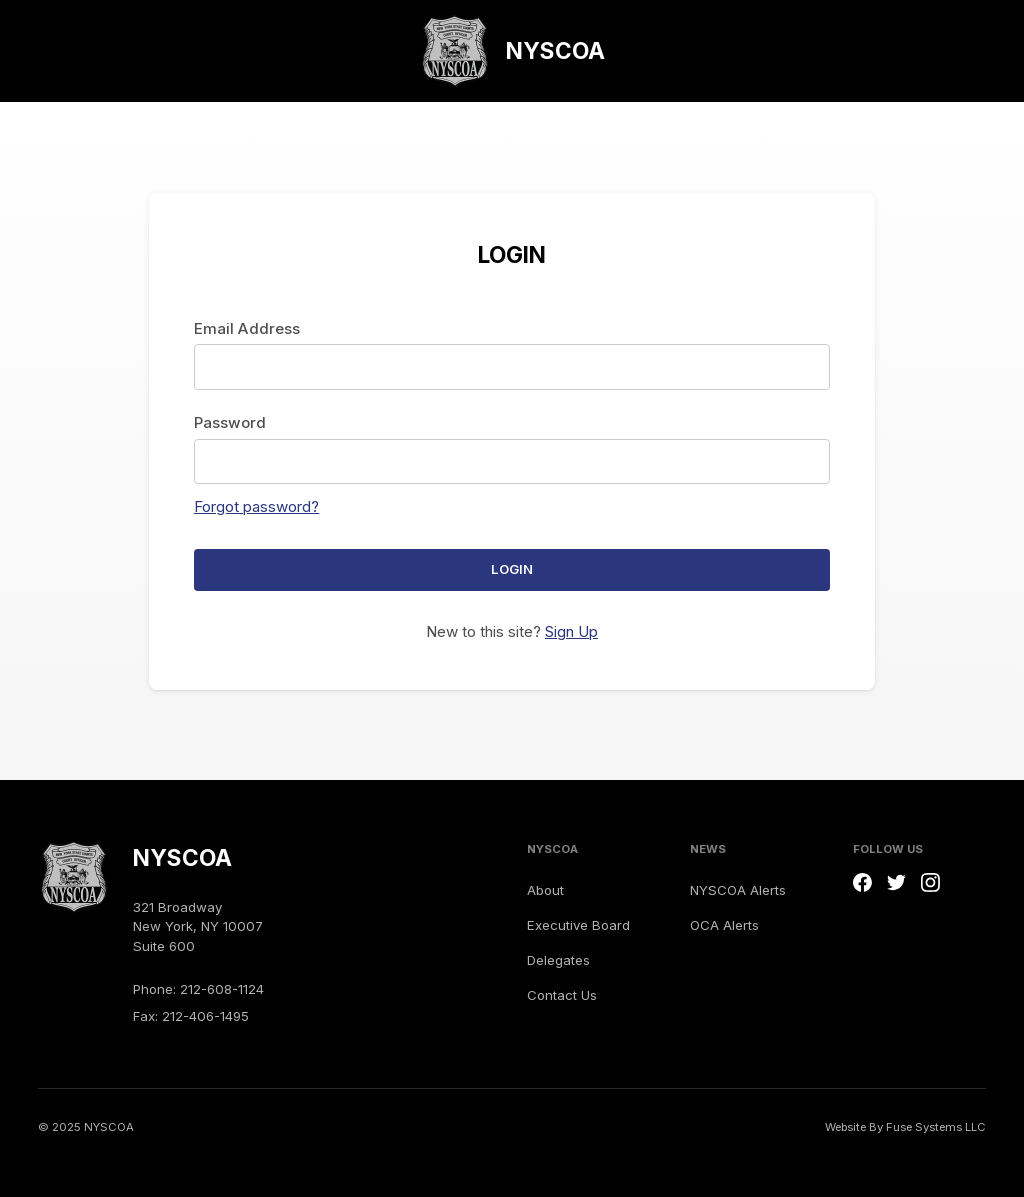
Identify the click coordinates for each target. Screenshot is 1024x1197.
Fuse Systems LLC (936, 1127)
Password (230, 422)
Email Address (247, 328)
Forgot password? (256, 506)
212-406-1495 (205, 1016)
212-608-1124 (222, 989)
